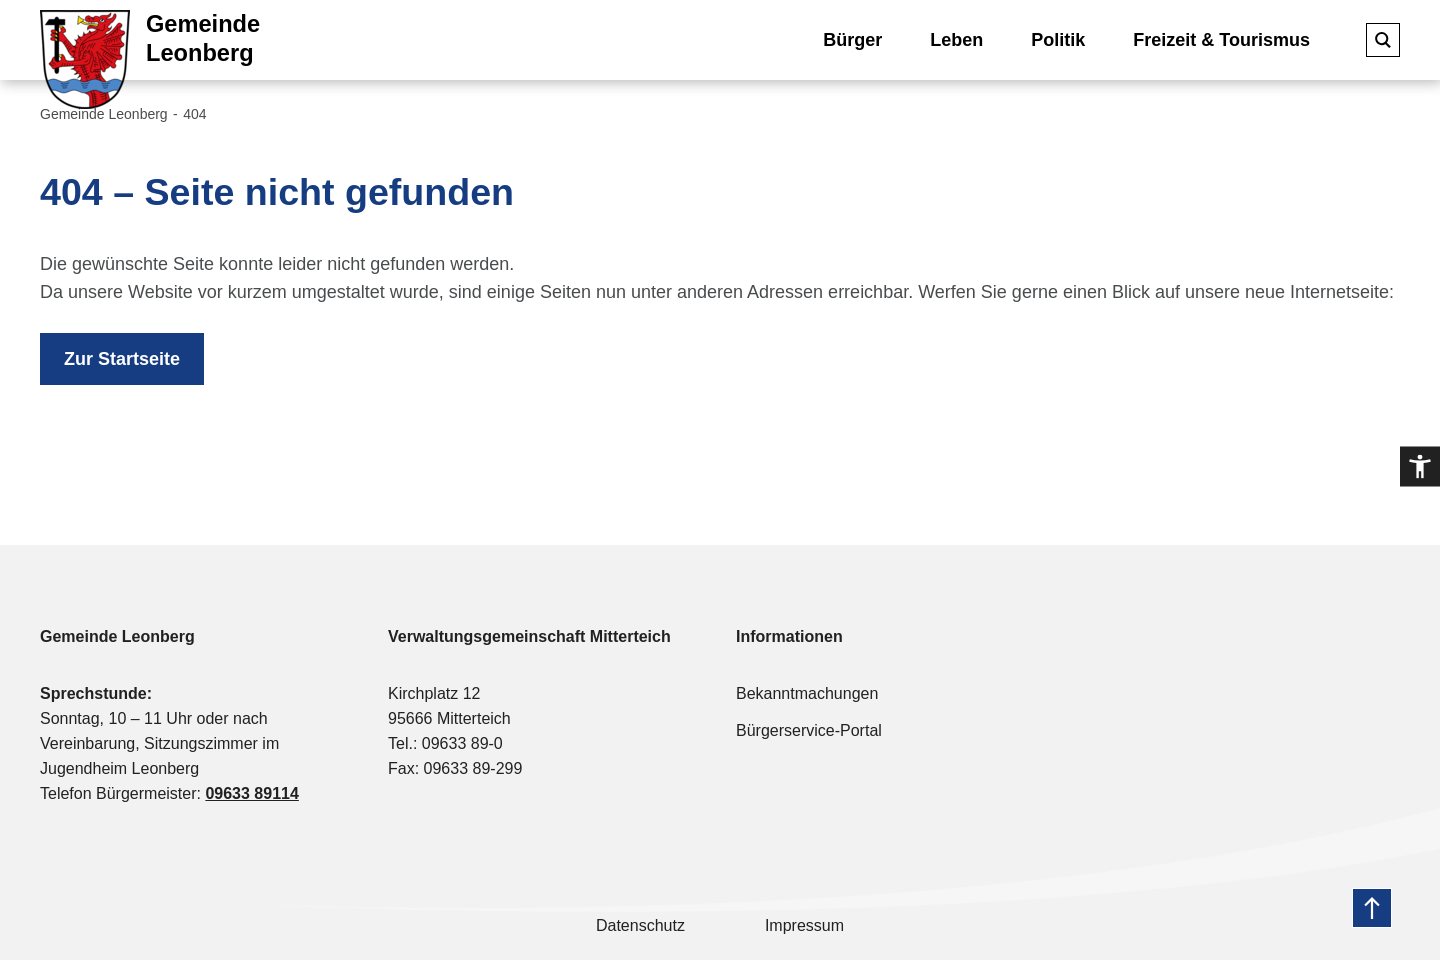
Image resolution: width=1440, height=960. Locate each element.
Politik (1058, 40)
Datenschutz (640, 925)
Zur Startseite (122, 359)
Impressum (804, 925)
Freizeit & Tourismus (1221, 40)
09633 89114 (251, 793)
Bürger (852, 40)
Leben (956, 40)
